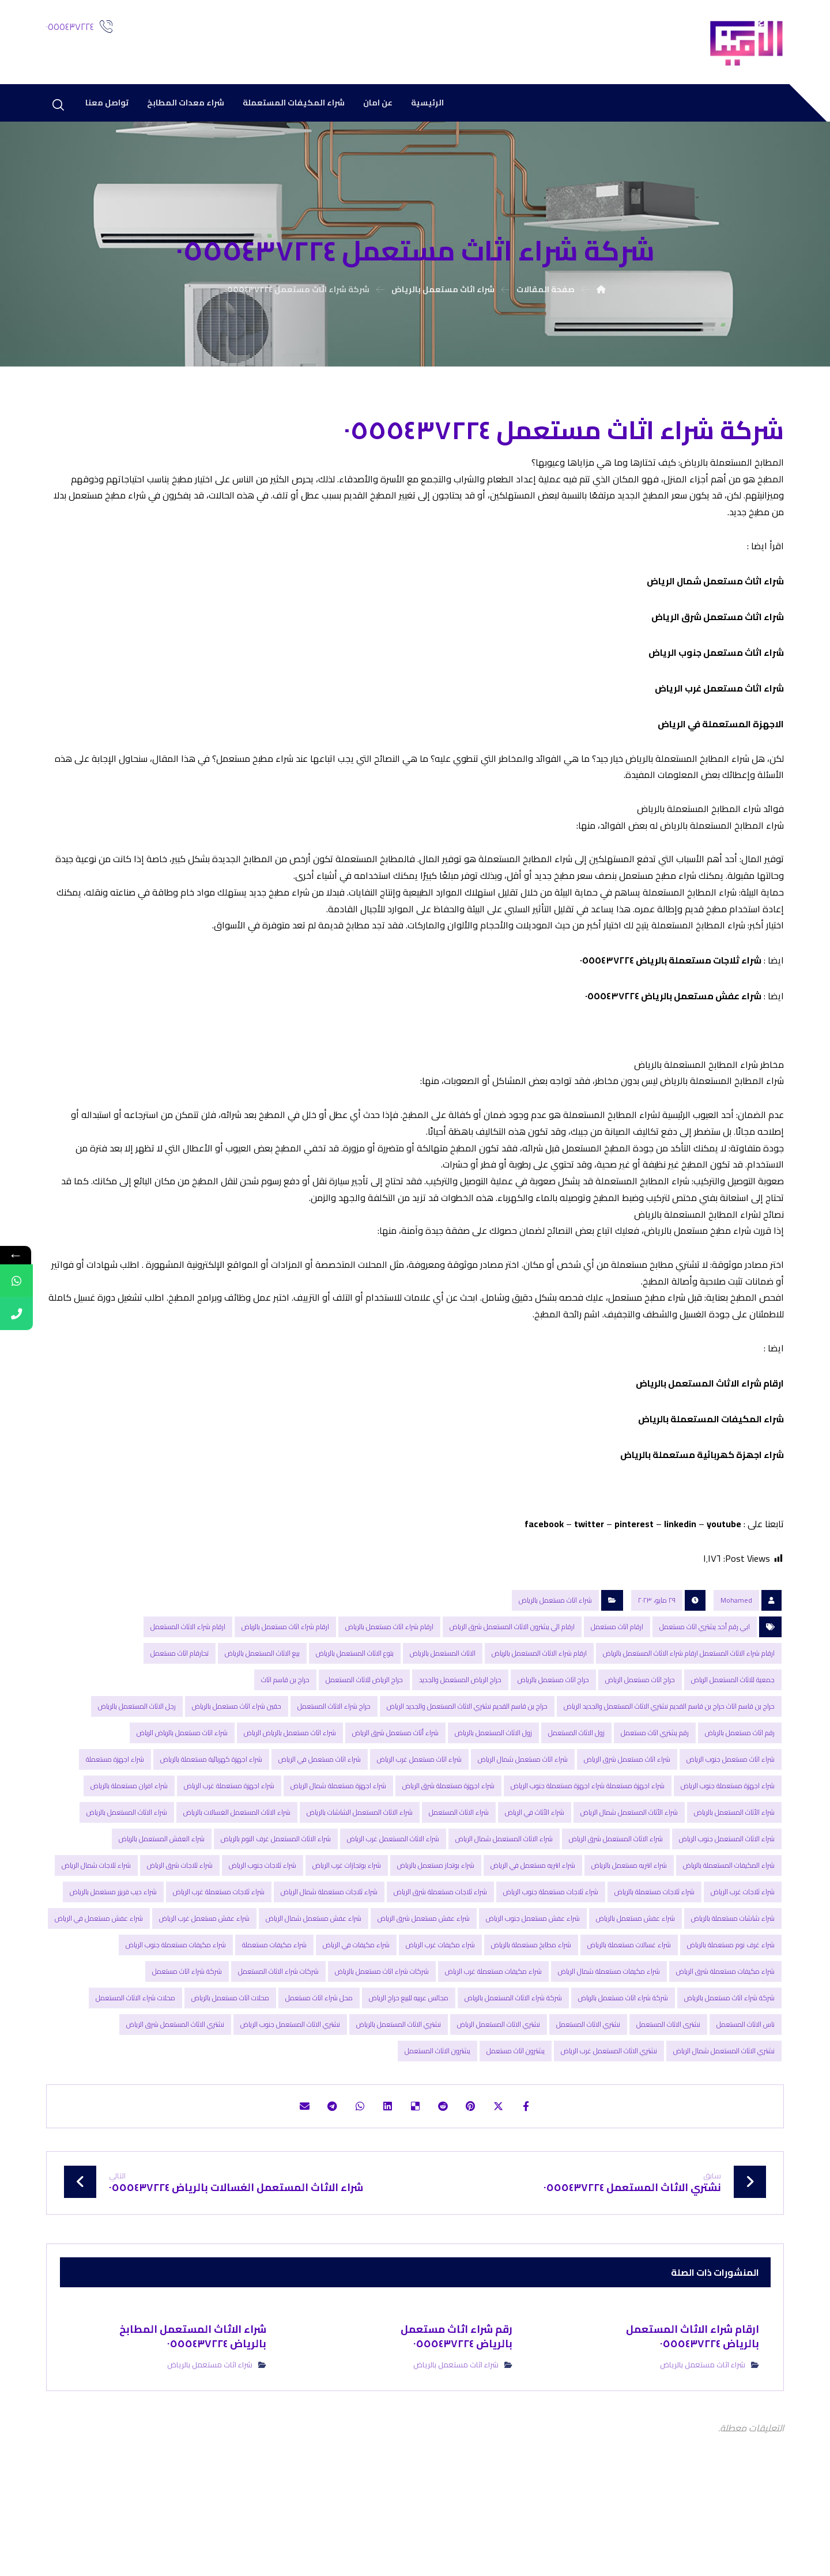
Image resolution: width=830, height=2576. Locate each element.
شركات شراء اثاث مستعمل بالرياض (382, 2033)
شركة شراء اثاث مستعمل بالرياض (729, 2060)
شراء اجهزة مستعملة (115, 1821)
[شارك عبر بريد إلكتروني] (290, 2170)
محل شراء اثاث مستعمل (319, 2060)
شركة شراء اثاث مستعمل (187, 2033)
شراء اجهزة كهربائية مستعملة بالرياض (211, 1821)
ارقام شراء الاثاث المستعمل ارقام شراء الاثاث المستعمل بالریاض (689, 1715)
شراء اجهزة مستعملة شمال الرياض (338, 1847)
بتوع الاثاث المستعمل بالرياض (355, 1715)
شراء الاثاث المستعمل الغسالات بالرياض (236, 1874)
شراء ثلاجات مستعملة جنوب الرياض (550, 1954)
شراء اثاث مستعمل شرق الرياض (717, 627)
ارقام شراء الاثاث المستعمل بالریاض (710, 1441)
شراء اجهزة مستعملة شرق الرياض (448, 1847)
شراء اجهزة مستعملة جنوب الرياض (728, 1847)
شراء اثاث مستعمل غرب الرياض (719, 699)
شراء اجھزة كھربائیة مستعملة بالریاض (702, 1512)
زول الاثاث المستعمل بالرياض (493, 1794)
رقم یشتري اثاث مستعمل (655, 1794)
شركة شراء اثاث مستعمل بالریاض (623, 2060)
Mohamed (736, 1662)
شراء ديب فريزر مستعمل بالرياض (113, 1954)
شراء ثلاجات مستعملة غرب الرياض (219, 1954)
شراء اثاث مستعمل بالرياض (555, 1662)
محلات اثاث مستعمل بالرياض (230, 2060)
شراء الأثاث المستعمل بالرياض (734, 1874)
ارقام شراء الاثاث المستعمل (187, 1688)
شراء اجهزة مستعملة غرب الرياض (229, 1847)
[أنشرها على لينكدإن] (383, 2170)
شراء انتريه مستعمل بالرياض (629, 1927)
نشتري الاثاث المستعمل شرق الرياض (175, 2086)
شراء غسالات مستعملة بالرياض (629, 2007)
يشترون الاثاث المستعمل (437, 2113)
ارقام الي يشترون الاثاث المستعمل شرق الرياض (512, 1688)
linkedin (680, 1584)
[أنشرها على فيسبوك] (539, 2170)
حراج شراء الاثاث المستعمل (334, 1768)
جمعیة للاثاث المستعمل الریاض (733, 1741)
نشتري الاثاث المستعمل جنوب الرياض (290, 2086)
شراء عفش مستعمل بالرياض (635, 1980)
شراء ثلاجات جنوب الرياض (262, 1927)
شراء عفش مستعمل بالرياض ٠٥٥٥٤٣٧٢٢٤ (673, 1024)
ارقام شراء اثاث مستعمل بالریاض (285, 1688)
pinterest (634, 1584)
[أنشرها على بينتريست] (477, 2170)
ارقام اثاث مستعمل (617, 1688)
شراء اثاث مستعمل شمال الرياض (714, 591)
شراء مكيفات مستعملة (274, 2007)
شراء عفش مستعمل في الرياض (99, 1980)
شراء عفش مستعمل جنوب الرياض (533, 1980)
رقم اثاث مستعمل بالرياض (740, 1794)
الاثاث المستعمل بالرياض (443, 1715)
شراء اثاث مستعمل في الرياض (319, 1821)
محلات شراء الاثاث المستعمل (135, 2060)
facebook (544, 1584)
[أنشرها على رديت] (446, 2170)
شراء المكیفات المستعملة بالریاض (711, 1477)
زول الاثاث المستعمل (576, 1794)
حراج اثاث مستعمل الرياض (640, 1741)
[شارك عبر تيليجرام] (321, 2170)
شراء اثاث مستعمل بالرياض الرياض (290, 1794)
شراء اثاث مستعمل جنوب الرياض (716, 663)
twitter (589, 1584)
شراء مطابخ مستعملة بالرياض (531, 2007)
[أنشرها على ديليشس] (415, 2170)
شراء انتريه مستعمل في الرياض (533, 1927)
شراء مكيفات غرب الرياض (440, 2007)
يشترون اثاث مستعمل (515, 2113)
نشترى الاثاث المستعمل (668, 2086)
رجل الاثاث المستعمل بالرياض (137, 1768)
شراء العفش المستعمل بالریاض (162, 1901)
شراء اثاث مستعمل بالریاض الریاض (182, 1794)
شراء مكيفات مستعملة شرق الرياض (725, 2033)
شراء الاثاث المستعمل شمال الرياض (504, 1901)
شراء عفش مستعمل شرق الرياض (424, 1980)
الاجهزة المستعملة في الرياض (721, 734)
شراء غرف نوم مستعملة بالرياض (731, 2007)
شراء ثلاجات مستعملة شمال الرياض (329, 1954)
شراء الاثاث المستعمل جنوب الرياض (727, 1901)
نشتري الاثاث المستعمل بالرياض (398, 2086)
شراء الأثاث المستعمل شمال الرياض (629, 1874)
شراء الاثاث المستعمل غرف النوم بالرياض (276, 1901)
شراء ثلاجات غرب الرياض (743, 1954)
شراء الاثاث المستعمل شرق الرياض (616, 1901)
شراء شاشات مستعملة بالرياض (733, 1980)
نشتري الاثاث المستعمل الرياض (498, 2086)
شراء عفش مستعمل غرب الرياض (204, 1980)
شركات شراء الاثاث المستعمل (278, 2033)
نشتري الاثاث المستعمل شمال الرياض (724, 2113)
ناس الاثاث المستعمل (745, 2086)
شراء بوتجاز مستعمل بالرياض (435, 1927)
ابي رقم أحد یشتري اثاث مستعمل (704, 1688)
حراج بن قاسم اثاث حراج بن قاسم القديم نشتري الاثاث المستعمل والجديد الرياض (669, 1768)
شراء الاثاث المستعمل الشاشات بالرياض (360, 1874)
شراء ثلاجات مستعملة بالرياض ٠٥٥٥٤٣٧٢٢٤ (670, 988)
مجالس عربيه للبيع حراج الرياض (408, 2060)
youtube (724, 1584)
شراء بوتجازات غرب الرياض (346, 1927)
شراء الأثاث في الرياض (534, 1874)
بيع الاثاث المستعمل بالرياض (262, 1715)
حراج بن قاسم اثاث (285, 1741)
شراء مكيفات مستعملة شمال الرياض (609, 2033)
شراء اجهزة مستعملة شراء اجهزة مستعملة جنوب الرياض (588, 1847)
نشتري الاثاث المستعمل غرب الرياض (609, 2113)
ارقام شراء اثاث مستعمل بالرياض (389, 1688)
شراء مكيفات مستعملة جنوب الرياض (176, 2007)
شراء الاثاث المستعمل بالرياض (126, 1874)
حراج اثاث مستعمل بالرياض (553, 1741)
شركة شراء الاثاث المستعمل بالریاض (513, 2060)
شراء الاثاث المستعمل (459, 1874)
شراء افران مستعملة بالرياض (129, 1847)
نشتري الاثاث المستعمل (588, 2086)
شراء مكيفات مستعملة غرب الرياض (493, 2033)
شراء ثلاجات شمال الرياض (96, 1927)
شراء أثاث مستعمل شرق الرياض (395, 1794)
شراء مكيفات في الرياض (356, 2007)
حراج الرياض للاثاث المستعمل (364, 1741)
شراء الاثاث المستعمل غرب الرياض (393, 1901)
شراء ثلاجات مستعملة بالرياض (654, 1954)
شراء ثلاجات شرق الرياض (180, 1927)
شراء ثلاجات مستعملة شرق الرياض (440, 1954)
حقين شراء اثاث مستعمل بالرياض (236, 1768)
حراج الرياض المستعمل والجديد (460, 1741)
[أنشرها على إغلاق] (508, 2170)
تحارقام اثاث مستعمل (179, 1715)
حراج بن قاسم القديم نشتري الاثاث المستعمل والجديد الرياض (467, 1768)
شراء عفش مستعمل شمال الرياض (313, 1980)
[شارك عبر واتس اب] (352, 2170)
